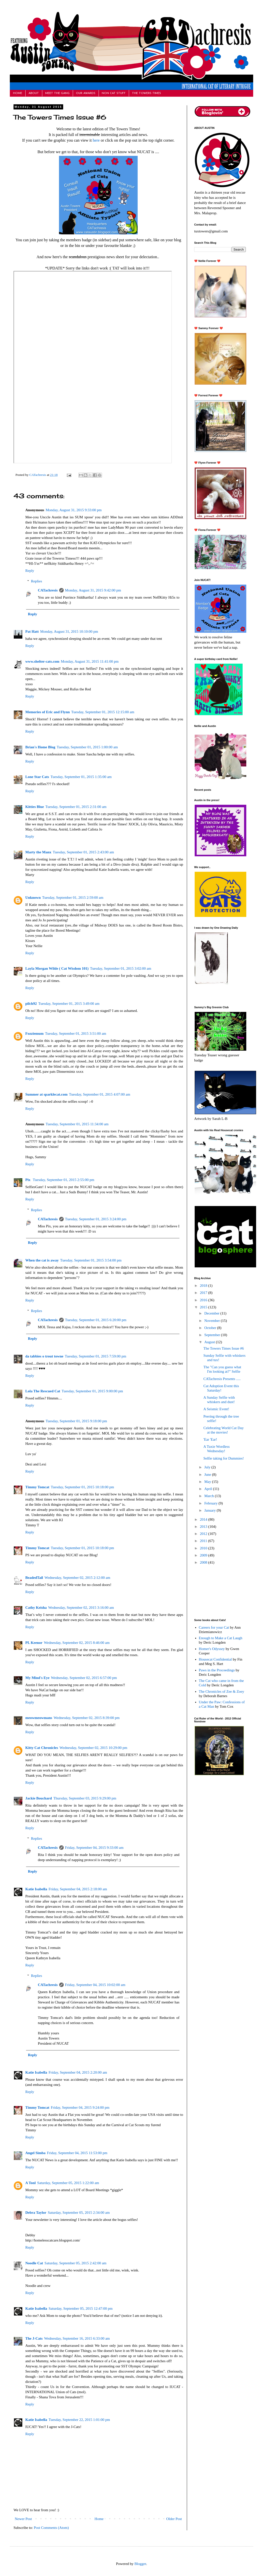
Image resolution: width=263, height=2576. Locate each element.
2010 (204, 1548)
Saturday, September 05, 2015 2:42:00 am (75, 2263)
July (207, 1467)
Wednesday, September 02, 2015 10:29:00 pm (93, 1748)
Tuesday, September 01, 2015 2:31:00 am (75, 807)
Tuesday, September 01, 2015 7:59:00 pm (95, 1356)
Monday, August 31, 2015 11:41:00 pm (90, 661)
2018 (204, 1286)
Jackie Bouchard (38, 1798)
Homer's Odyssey (212, 1649)
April (208, 1489)
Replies (36, 581)
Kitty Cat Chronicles (41, 1748)
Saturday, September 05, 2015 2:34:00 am (79, 2212)
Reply (29, 571)
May (208, 1482)
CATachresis (38, 475)
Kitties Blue (34, 807)
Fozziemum (34, 1033)
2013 (204, 1527)
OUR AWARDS (85, 93)
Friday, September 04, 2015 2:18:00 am (78, 1889)
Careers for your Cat (214, 1627)
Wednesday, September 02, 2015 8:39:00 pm (86, 1718)
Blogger (140, 2564)
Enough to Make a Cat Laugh (220, 1638)
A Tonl (30, 2183)
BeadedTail (34, 1578)
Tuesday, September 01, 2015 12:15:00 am (102, 712)
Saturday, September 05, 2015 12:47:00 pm (81, 2308)
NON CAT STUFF (114, 93)
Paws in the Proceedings (217, 1670)
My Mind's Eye (37, 1678)
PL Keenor (34, 1643)
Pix (28, 1180)
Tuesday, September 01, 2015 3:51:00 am (75, 1033)
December (212, 1313)
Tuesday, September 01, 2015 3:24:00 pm (96, 1219)
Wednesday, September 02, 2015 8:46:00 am (77, 1643)
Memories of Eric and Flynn (47, 712)
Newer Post (23, 2519)
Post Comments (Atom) (51, 2528)
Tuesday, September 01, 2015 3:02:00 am (120, 968)
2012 (204, 1534)
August (210, 1342)
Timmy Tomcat (37, 1487)
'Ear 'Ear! (210, 1439)
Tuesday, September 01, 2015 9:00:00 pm (92, 1391)
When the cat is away (42, 1260)
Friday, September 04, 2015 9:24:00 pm (80, 2107)
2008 (204, 1562)
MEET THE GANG (57, 93)
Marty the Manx (38, 852)
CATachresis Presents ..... (222, 1379)
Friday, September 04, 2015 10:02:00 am (95, 1985)
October (210, 1328)
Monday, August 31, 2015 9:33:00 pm (74, 510)
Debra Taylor (35, 2212)
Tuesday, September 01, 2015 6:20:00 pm (96, 1320)
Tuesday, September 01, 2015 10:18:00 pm (82, 1487)
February (211, 1503)
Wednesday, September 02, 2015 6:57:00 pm (84, 1678)
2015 (204, 1307)
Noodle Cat (34, 2263)
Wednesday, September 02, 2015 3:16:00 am (81, 1608)
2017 (204, 1293)
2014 (204, 1519)
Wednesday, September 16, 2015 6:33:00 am (77, 2338)
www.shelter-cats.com (42, 661)
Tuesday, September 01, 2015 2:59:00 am (72, 897)
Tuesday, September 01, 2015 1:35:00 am (81, 777)
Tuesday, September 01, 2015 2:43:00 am (83, 852)
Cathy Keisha (36, 1608)
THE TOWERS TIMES (146, 93)
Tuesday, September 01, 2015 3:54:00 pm (91, 1260)
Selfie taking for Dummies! (224, 1458)
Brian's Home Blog (40, 747)
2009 (204, 1555)
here (96, 140)
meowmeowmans (38, 1718)
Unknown (33, 897)
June (208, 1474)
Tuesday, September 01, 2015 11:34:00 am (77, 1124)
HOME (17, 93)
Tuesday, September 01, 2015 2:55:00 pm (63, 1180)
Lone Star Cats (37, 777)
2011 (204, 1541)
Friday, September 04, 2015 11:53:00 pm (77, 2153)
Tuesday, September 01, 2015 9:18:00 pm (76, 1421)
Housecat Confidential (215, 1659)
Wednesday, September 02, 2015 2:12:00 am (77, 1578)
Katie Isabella (36, 1889)
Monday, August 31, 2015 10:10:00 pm (69, 631)
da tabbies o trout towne (44, 1356)
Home (99, 2519)
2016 (204, 1300)
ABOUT (34, 93)
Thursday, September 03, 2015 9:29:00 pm (84, 1798)
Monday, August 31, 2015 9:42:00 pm (93, 590)
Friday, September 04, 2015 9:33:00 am (94, 1848)
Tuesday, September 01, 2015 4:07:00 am (99, 1094)
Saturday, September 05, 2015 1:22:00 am (68, 2183)
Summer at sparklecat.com (46, 1094)
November (212, 1321)
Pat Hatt (32, 631)
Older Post (174, 2519)
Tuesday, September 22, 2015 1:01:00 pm (79, 2420)
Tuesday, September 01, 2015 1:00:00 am (87, 747)
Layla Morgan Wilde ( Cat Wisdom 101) (56, 968)
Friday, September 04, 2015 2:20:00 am (78, 2072)
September (212, 1335)
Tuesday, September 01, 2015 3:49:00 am (69, 1004)
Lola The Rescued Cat (42, 1391)
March (209, 1496)
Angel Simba (35, 2153)
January (210, 1510)
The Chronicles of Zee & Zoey (221, 1691)
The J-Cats (34, 2338)
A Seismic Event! (216, 1409)
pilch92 (31, 1004)
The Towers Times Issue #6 (224, 1348)
